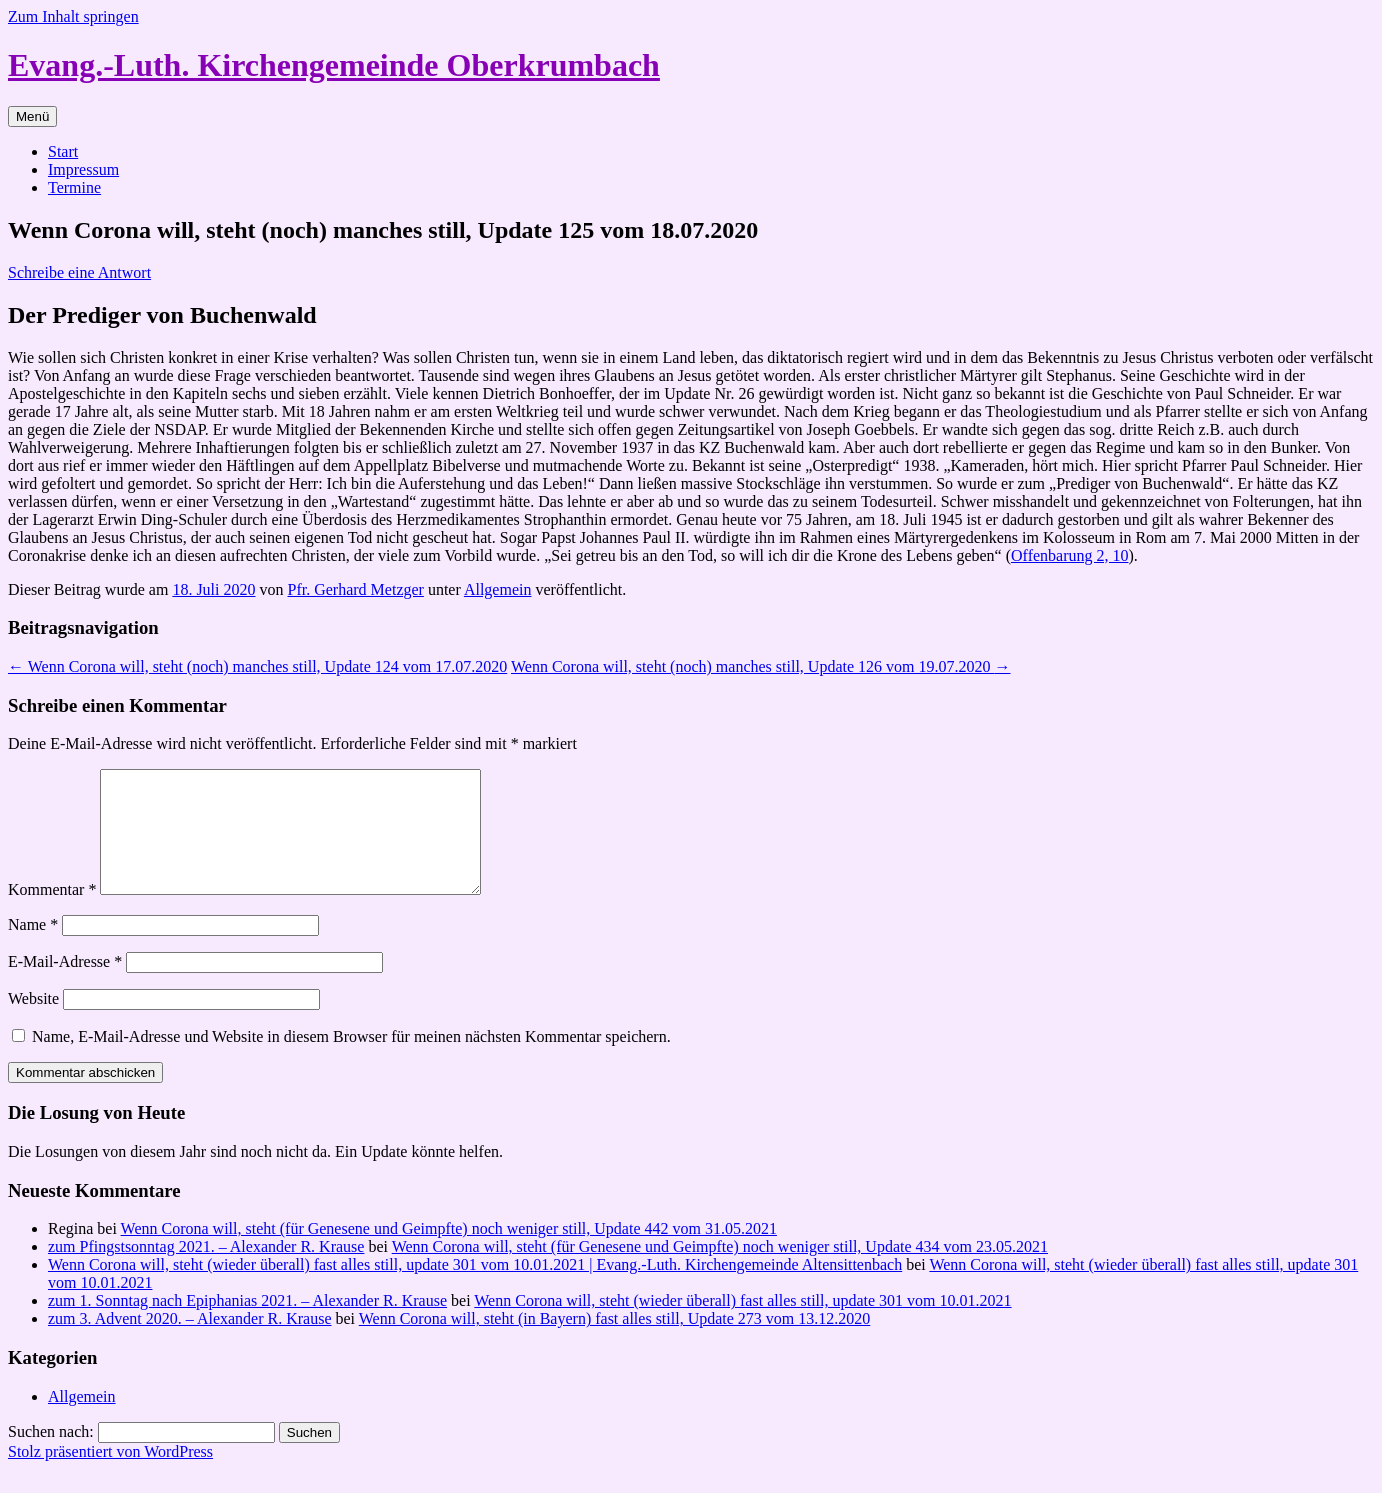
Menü (32, 116)
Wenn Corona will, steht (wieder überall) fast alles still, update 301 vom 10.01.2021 (742, 1324)
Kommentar (52, 913)
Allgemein (498, 589)
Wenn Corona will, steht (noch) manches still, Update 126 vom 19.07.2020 (761, 666)
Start (63, 151)
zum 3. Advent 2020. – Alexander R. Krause (190, 1342)
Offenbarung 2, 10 (1069, 555)
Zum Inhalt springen (73, 16)
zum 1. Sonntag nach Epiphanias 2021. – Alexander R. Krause (247, 1324)
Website (33, 1022)
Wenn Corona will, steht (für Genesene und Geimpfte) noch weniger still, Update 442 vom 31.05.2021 (449, 1252)
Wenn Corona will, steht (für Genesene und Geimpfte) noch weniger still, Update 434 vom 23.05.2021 (720, 1270)
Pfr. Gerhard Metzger (356, 589)
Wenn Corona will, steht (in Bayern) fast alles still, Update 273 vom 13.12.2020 (615, 1342)
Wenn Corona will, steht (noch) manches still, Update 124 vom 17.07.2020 (257, 666)
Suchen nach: (51, 1455)
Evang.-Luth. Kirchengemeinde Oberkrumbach (334, 65)
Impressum (83, 169)
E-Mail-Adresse (65, 985)
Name (33, 948)
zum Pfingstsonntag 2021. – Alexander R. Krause (206, 1270)
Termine (74, 187)
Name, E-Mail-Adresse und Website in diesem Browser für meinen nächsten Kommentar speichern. (351, 1060)
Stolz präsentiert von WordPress (110, 1475)
